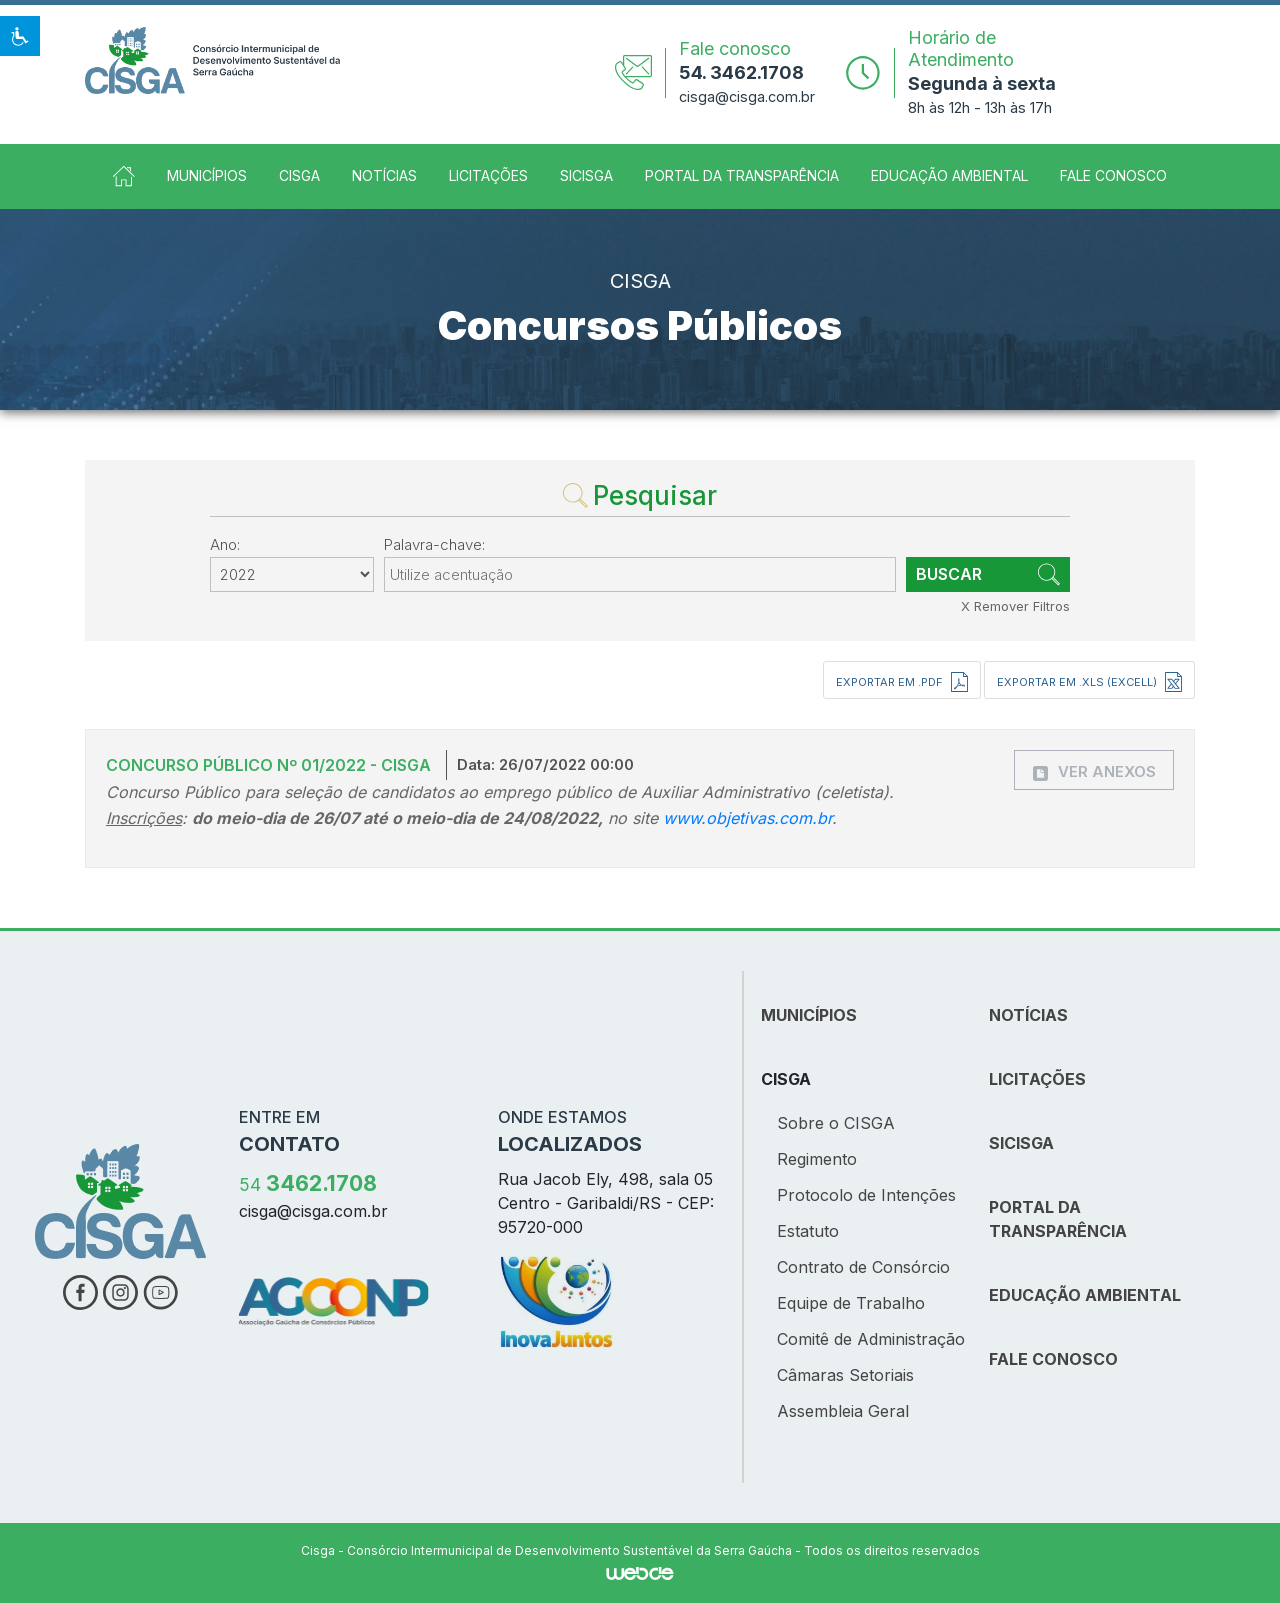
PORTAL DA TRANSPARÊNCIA (1058, 1219)
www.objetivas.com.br (747, 818)
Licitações (488, 175)
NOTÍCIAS (1028, 1015)
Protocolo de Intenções (866, 1195)
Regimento (817, 1159)
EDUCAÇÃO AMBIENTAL (1085, 1295)
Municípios (207, 175)
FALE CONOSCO (1053, 1359)
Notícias (384, 175)
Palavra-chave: (434, 544)
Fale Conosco (1113, 175)
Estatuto (808, 1231)
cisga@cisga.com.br (747, 96)
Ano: (225, 544)
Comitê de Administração (871, 1339)
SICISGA (586, 175)
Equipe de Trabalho (851, 1303)
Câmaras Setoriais (845, 1375)
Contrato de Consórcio (863, 1267)
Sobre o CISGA (836, 1123)
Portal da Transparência (742, 175)
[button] (20, 36)
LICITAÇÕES (1037, 1079)
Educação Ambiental (949, 175)
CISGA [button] (299, 175)
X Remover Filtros (1015, 606)
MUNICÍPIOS (809, 1015)
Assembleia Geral (843, 1411)
